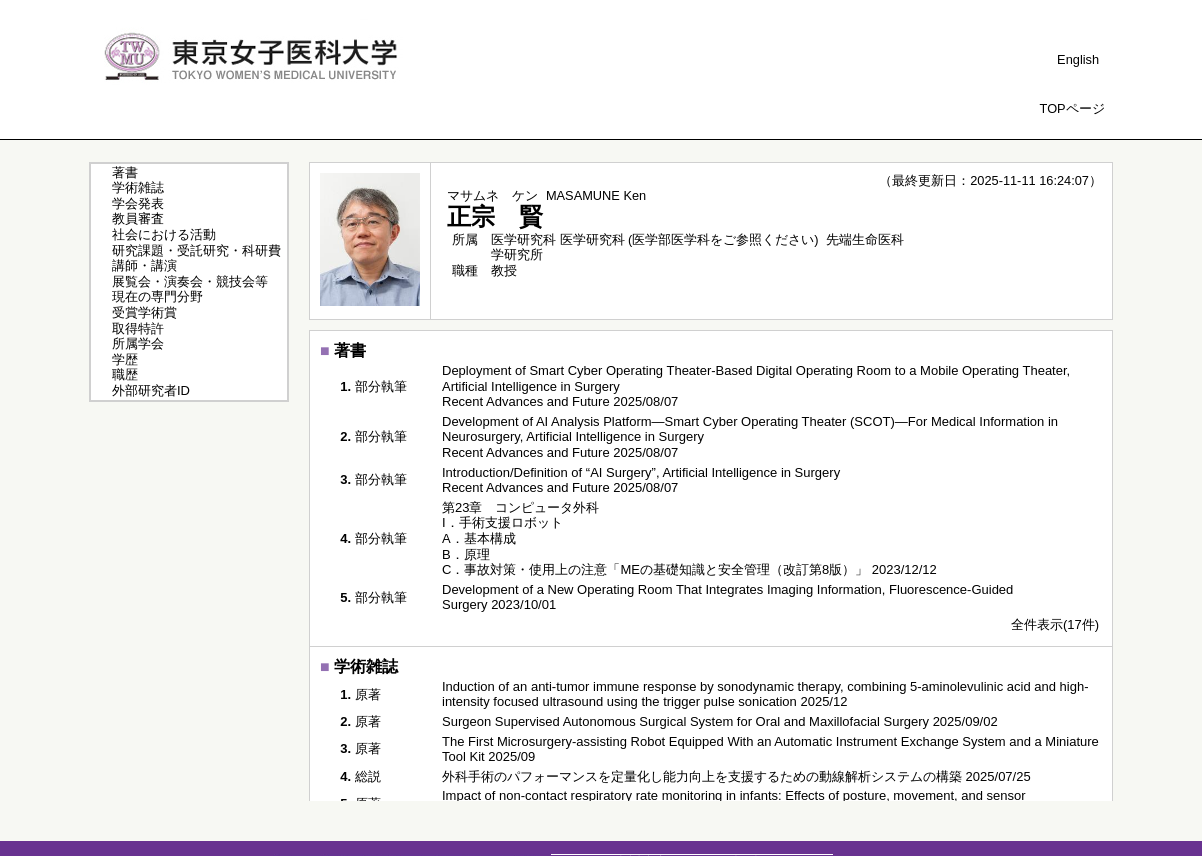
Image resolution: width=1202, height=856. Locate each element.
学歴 (125, 359)
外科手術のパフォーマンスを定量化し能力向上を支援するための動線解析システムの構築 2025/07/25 (736, 776)
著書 (125, 172)
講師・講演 (144, 265)
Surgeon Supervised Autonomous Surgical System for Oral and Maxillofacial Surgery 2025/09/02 (720, 721)
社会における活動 (164, 234)
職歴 (125, 374)
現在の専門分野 (157, 296)
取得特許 (138, 328)
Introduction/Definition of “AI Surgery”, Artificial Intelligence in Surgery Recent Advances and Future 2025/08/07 (641, 480)
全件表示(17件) (1055, 624)
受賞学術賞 (144, 312)
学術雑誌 (138, 187)
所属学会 (138, 343)
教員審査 (138, 218)
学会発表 (138, 203)
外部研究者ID (151, 390)
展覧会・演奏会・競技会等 (190, 281)
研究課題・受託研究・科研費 (196, 250)
